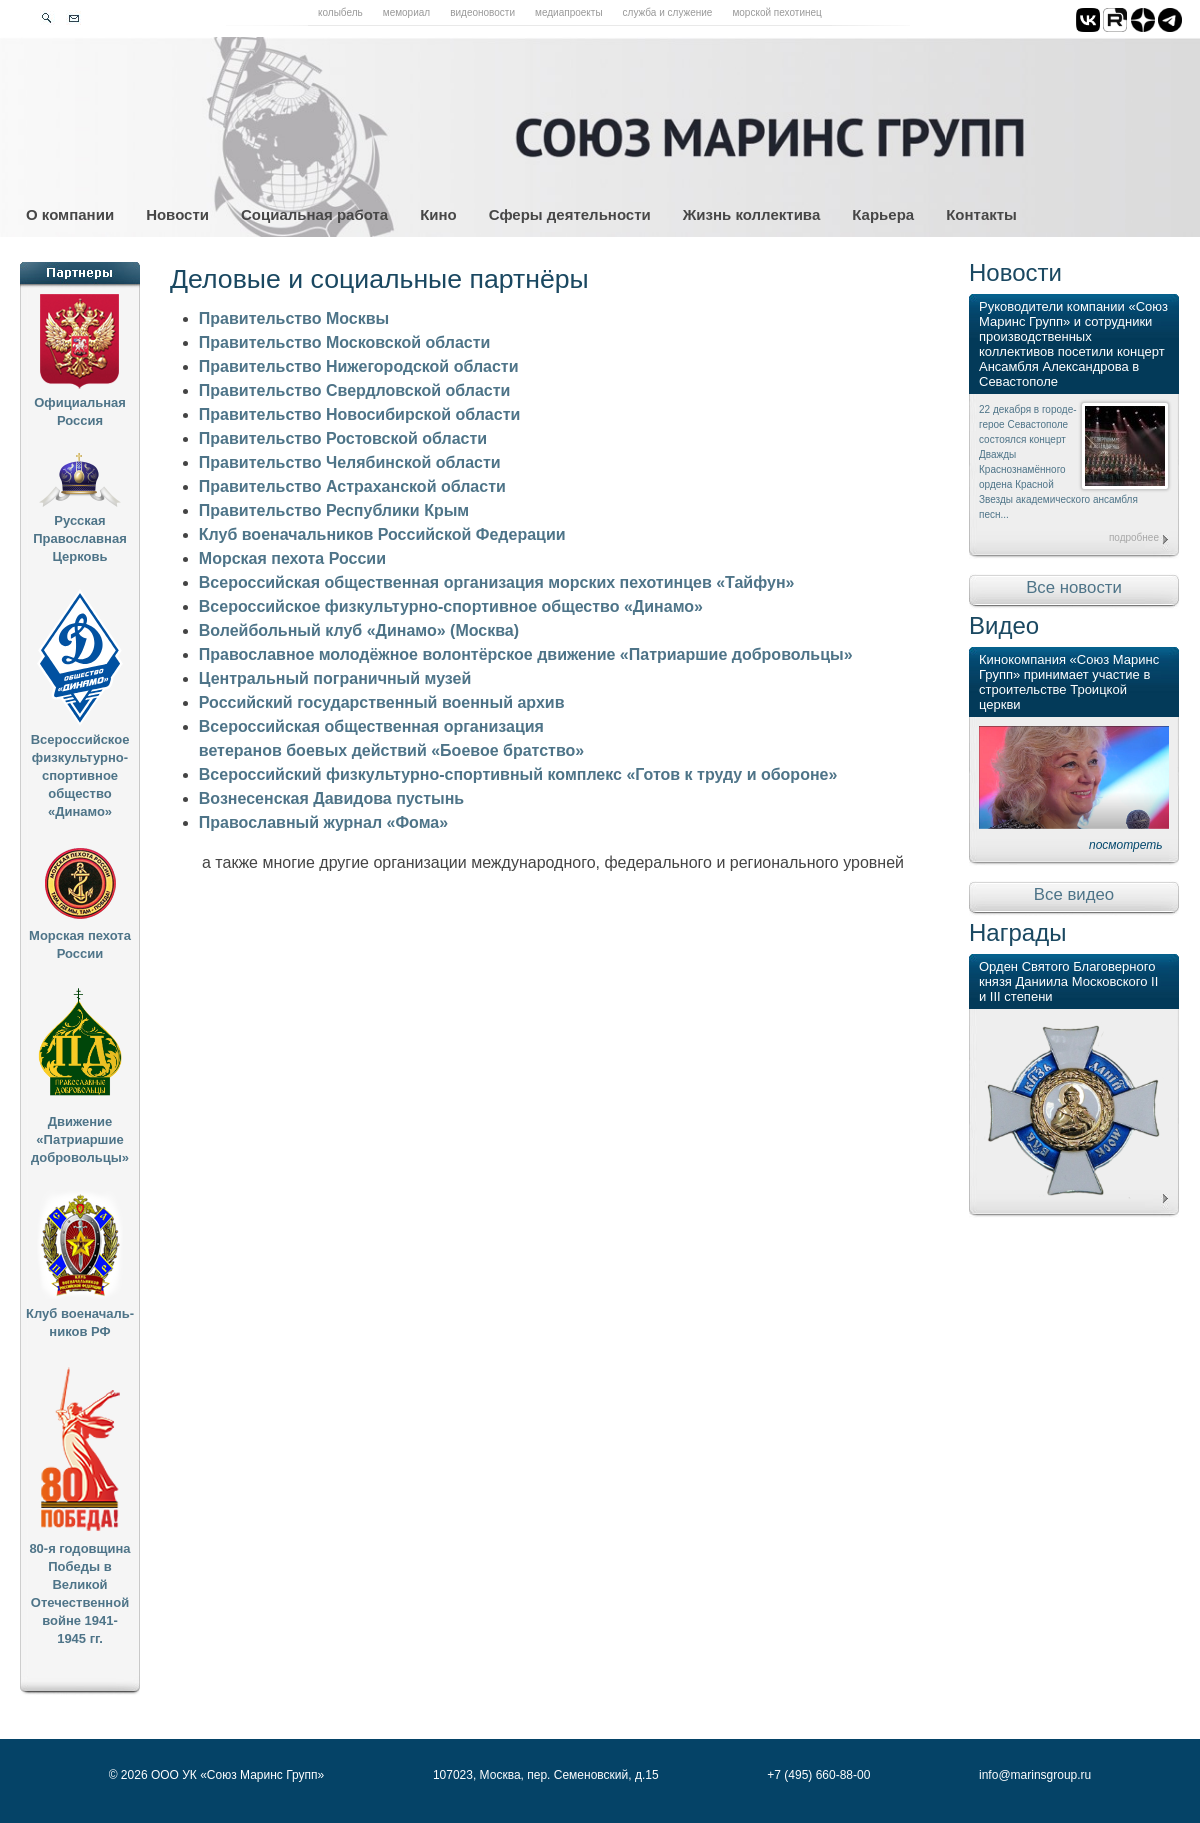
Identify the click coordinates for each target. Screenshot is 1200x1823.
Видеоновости (482, 12)
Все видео (1074, 894)
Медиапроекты (569, 12)
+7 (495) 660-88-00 (818, 1775)
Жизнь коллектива (751, 214)
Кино (438, 214)
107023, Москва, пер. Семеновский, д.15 (546, 1775)
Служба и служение (668, 12)
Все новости (1074, 587)
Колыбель (340, 12)
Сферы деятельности (570, 214)
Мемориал (406, 12)
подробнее (1134, 537)
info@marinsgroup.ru (1035, 1775)
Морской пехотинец (776, 12)
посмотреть (1126, 845)
